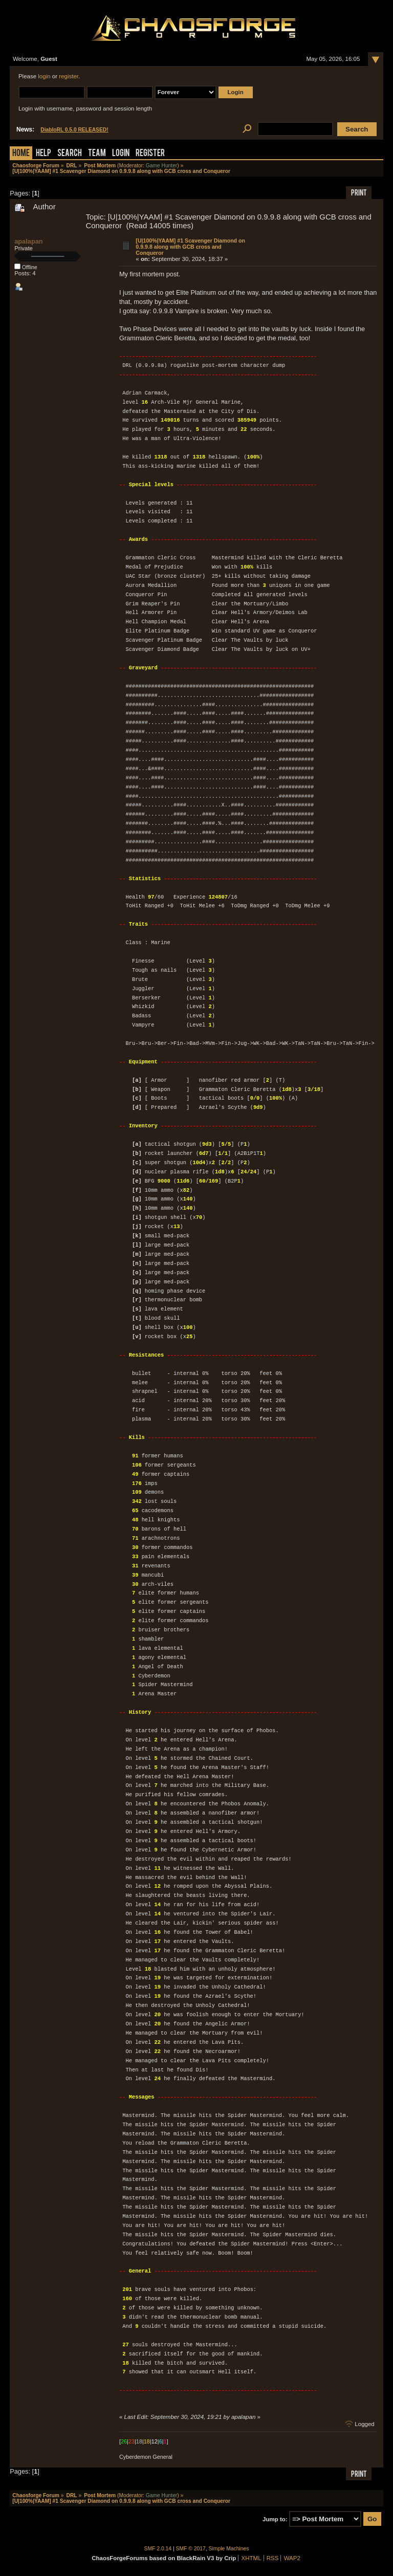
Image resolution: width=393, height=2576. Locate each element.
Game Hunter (161, 165)
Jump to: (275, 2519)
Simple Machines (229, 2548)
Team (97, 154)
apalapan (28, 241)
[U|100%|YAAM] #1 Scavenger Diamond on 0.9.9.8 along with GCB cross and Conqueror (190, 246)
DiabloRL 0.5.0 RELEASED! (74, 130)
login (44, 76)
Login (120, 154)
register (68, 76)
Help (43, 154)
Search (69, 154)
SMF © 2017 (191, 2548)
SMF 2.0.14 (158, 2548)
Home (21, 154)
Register (150, 154)
